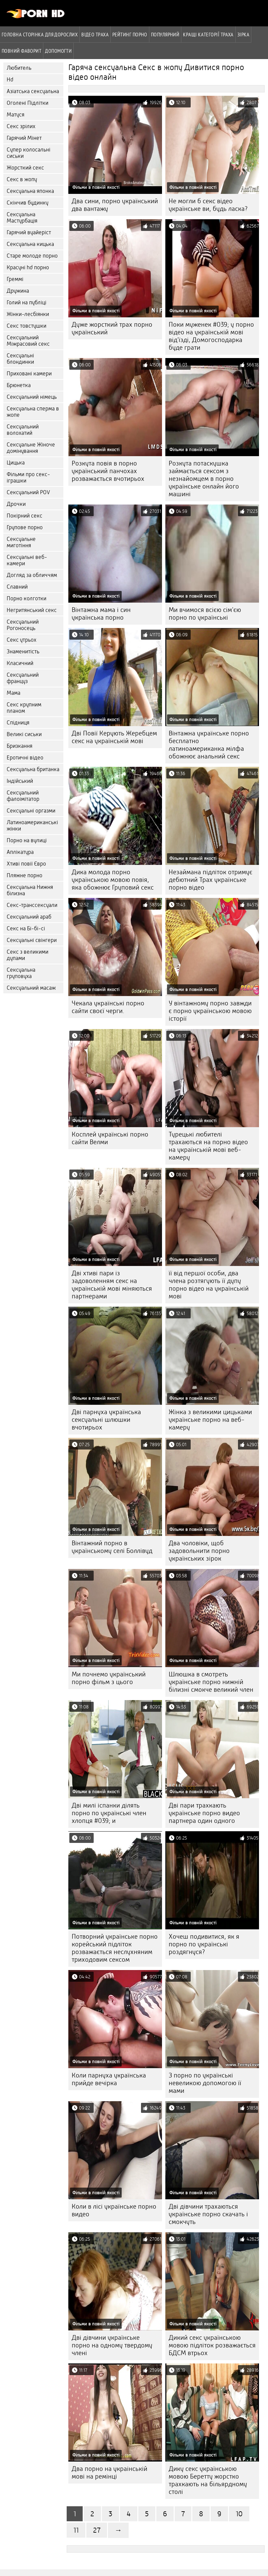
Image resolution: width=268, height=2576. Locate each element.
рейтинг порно (129, 34)
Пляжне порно (24, 875)
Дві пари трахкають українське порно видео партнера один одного (204, 1813)
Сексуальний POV (28, 492)
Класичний (20, 663)
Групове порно (25, 527)
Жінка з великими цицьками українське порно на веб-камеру (210, 1419)
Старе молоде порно (32, 256)
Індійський (20, 781)
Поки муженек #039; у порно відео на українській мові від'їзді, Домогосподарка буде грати (211, 336)
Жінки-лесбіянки (28, 314)
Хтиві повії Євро (26, 864)
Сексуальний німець (32, 397)
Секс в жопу (22, 179)
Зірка (243, 34)
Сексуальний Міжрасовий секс (28, 340)
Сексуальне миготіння (21, 542)
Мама (13, 693)
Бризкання (19, 746)
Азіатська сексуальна (33, 91)
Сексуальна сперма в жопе (33, 411)
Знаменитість (23, 651)
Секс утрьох (21, 640)
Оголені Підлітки (27, 103)
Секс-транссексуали (32, 905)
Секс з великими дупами (27, 955)
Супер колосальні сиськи (28, 152)
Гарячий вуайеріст (29, 232)
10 (239, 2514)
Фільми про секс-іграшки (28, 477)
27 (96, 2530)
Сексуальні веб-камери (27, 560)
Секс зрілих (21, 126)
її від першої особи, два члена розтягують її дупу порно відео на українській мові (209, 1284)
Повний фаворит (21, 50)
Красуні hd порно (28, 267)
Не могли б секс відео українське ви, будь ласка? (208, 205)
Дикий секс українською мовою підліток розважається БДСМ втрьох (212, 2345)
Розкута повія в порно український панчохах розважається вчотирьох (108, 470)
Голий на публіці (26, 302)
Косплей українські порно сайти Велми (110, 1138)
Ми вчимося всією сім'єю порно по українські (205, 613)
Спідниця (18, 722)
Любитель (19, 68)
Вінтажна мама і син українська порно (101, 613)
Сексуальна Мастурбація (22, 217)
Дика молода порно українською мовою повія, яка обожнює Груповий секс (113, 879)
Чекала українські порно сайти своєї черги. (108, 1007)
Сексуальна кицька (30, 244)
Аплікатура (20, 852)
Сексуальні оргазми (31, 811)
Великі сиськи (24, 734)
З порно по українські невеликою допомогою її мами (205, 2083)
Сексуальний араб (29, 917)
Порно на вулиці (27, 840)
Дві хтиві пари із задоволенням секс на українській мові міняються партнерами (112, 1284)
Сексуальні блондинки (20, 358)
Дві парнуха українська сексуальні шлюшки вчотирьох (106, 1419)
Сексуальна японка (30, 191)
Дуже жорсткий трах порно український (112, 328)
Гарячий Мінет (24, 138)
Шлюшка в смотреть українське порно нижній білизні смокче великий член (211, 1681)
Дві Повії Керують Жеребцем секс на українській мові (114, 737)
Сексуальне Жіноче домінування (31, 447)
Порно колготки (26, 598)
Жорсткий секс (25, 168)
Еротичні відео (25, 757)
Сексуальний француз (23, 678)
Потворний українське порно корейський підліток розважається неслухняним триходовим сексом (115, 1948)
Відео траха (95, 34)
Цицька (16, 462)
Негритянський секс (32, 610)
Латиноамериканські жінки (32, 825)
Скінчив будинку (27, 203)
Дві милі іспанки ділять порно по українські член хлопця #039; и (109, 1813)
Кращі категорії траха (208, 34)
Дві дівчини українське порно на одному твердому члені (112, 2345)
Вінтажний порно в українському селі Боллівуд (112, 1547)
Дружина (18, 291)
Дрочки (16, 504)
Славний (17, 587)
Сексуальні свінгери (32, 940)
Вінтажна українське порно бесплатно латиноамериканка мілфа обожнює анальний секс (209, 744)
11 (76, 2530)
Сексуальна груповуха (21, 973)
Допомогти (58, 50)
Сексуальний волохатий (23, 429)
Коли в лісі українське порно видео (114, 2210)
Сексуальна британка (33, 769)
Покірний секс (24, 516)
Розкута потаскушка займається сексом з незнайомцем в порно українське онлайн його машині (204, 478)
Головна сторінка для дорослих (40, 34)
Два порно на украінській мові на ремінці (109, 2472)
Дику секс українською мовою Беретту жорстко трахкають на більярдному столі (208, 2480)
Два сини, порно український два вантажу (115, 205)
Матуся (15, 114)
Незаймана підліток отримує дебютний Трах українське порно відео (210, 879)
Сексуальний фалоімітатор (23, 795)
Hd (10, 79)
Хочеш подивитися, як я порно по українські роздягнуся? (204, 1944)
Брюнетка (19, 385)
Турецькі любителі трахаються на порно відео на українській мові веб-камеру (208, 1146)
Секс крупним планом (24, 707)
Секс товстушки (26, 326)
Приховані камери (29, 373)
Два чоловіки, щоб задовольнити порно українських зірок (199, 1550)
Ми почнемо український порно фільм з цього (109, 1678)
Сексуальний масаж (31, 988)
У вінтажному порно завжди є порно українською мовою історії (210, 1010)
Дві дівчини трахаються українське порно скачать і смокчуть (208, 2214)
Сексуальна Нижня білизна (30, 890)
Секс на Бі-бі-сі (26, 928)
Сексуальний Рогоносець (23, 625)
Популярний (165, 34)
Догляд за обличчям (32, 575)
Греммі (15, 279)
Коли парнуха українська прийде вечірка (109, 2079)
